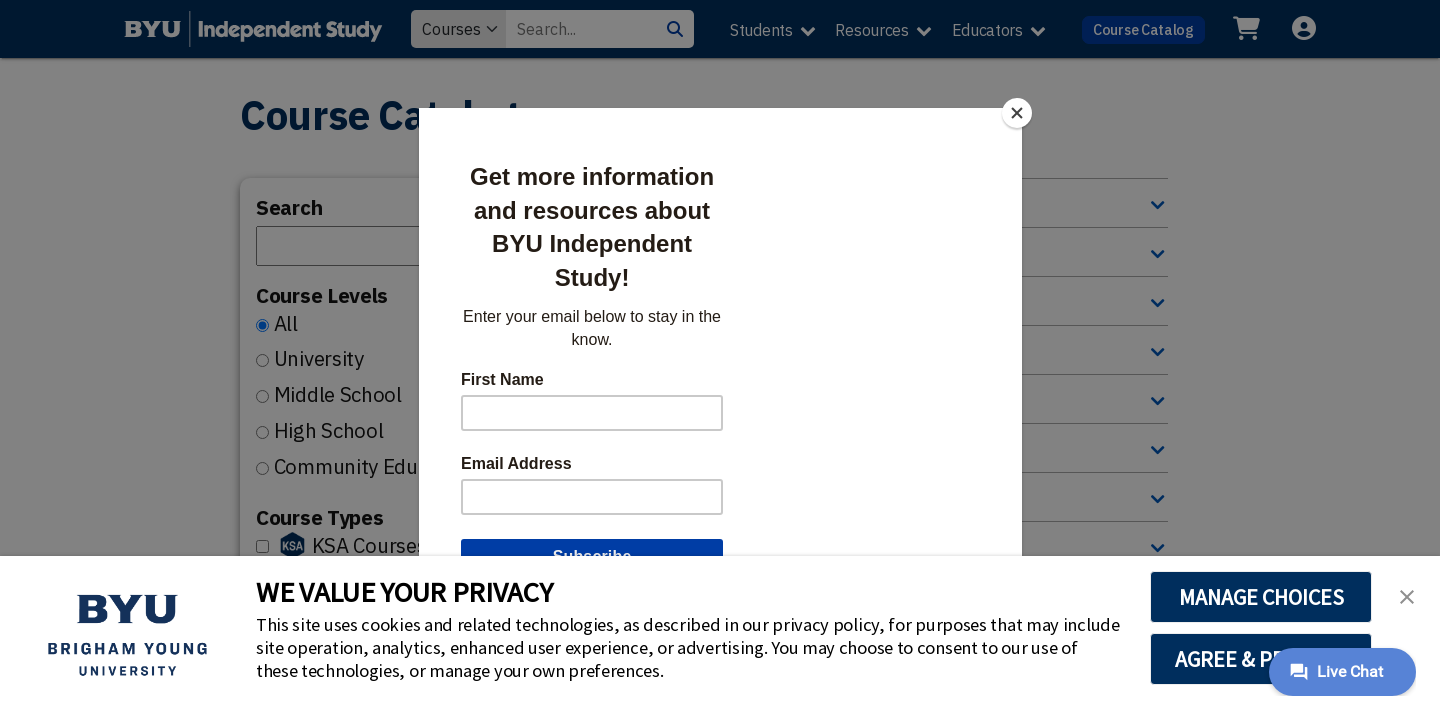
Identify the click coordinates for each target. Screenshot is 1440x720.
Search (289, 207)
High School (329, 430)
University (319, 358)
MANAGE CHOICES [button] (1261, 597)
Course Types (319, 517)
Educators (987, 30)
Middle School (338, 394)
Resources (871, 30)
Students (761, 30)
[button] (1407, 595)
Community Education (374, 466)
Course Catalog (1143, 29)
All (286, 323)
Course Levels (322, 295)
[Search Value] (581, 29)
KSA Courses (369, 545)
